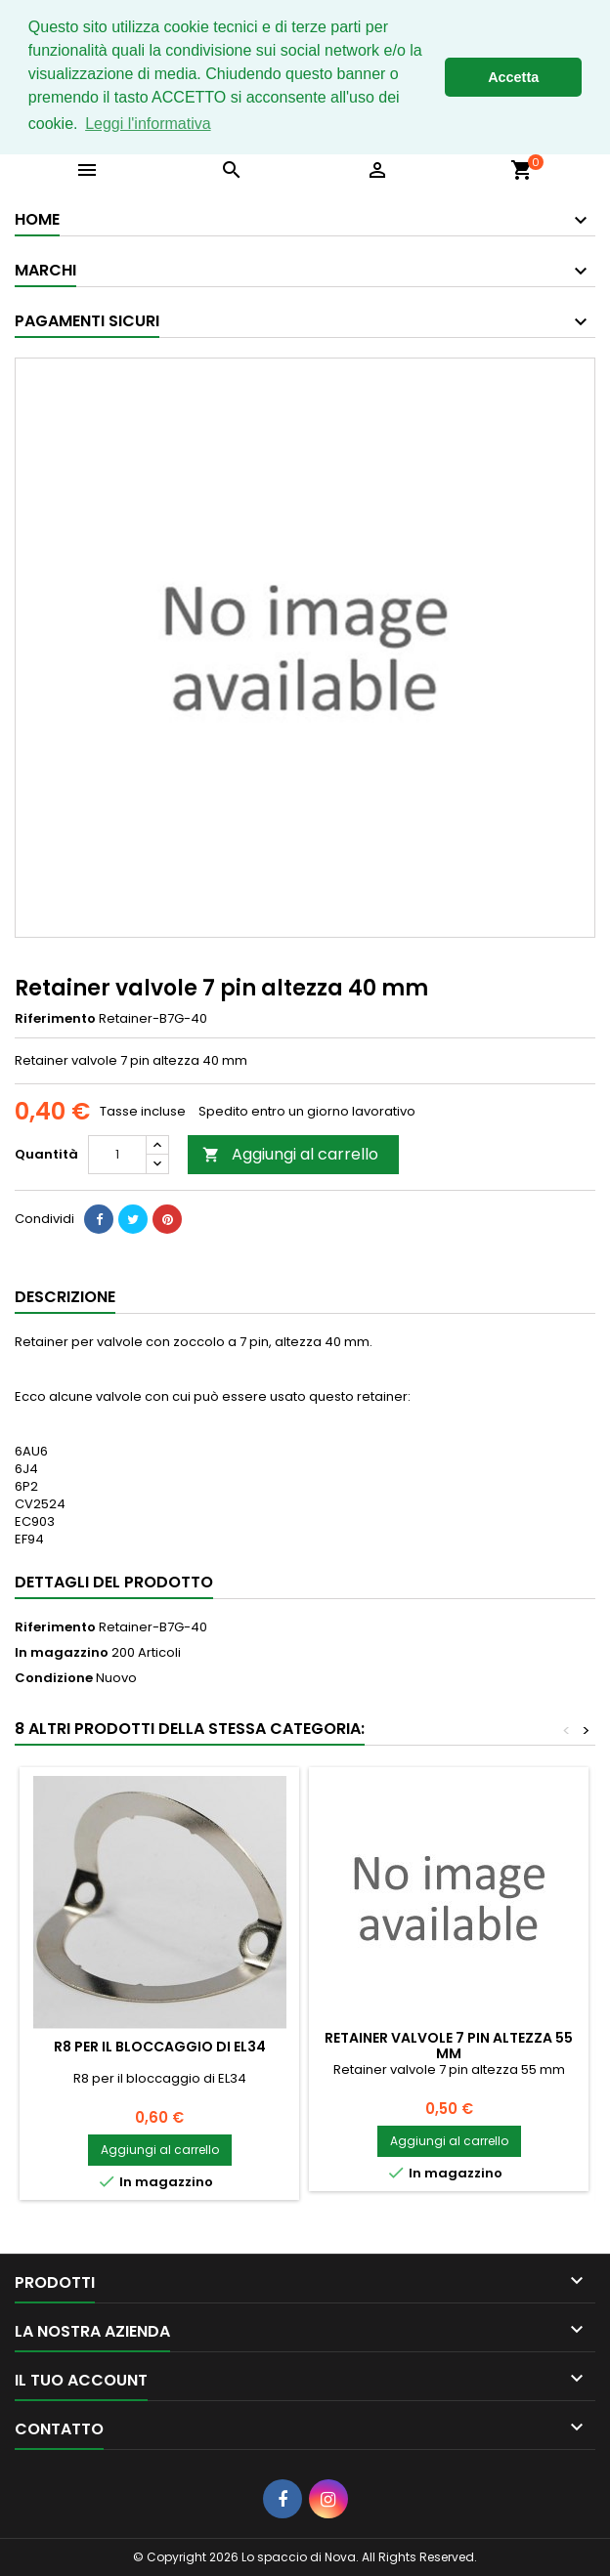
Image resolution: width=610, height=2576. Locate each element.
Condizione (54, 1678)
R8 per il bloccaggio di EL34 (160, 2046)
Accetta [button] (513, 77)
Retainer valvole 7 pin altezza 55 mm (449, 2045)
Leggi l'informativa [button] (147, 123)
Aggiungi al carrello (290, 1154)
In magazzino (62, 1653)
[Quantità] (117, 1154)
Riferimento (55, 1019)
